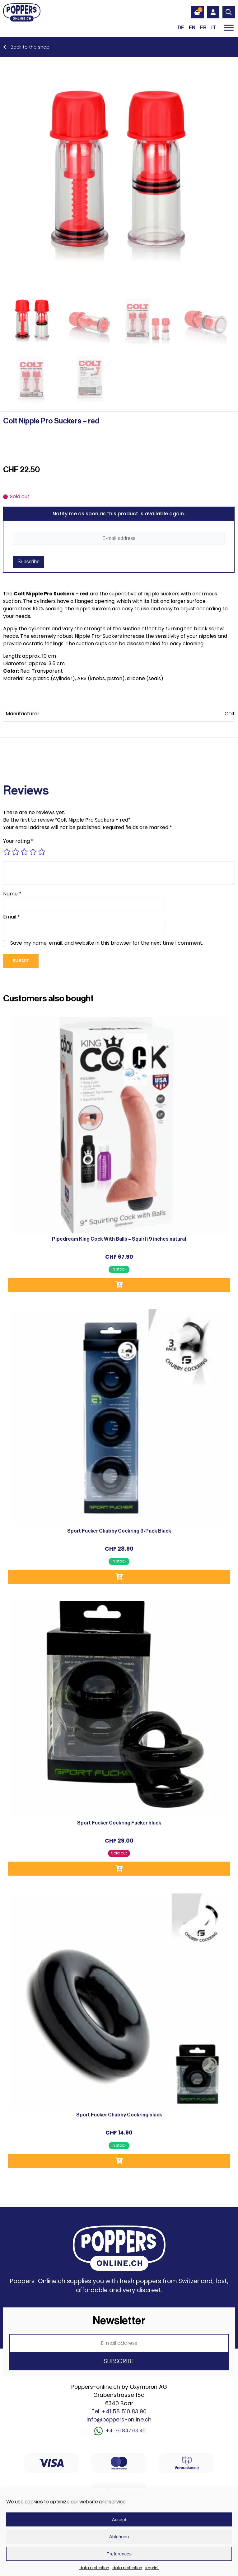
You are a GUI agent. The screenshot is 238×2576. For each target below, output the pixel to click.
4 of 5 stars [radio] (33, 852)
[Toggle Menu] (229, 28)
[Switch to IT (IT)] (213, 27)
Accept (119, 2519)
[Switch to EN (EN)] (192, 27)
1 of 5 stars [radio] (7, 852)
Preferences (119, 2553)
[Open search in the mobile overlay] (228, 12)
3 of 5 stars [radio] (24, 852)
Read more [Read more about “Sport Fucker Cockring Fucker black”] (119, 1869)
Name (12, 893)
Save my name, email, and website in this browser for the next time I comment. (106, 943)
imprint (152, 2567)
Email (11, 916)
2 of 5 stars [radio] (15, 852)
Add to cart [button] (119, 1285)
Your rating (18, 841)
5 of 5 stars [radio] (41, 852)
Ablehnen (119, 2536)
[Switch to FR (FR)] (203, 27)
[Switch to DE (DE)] (181, 27)
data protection (94, 2567)
